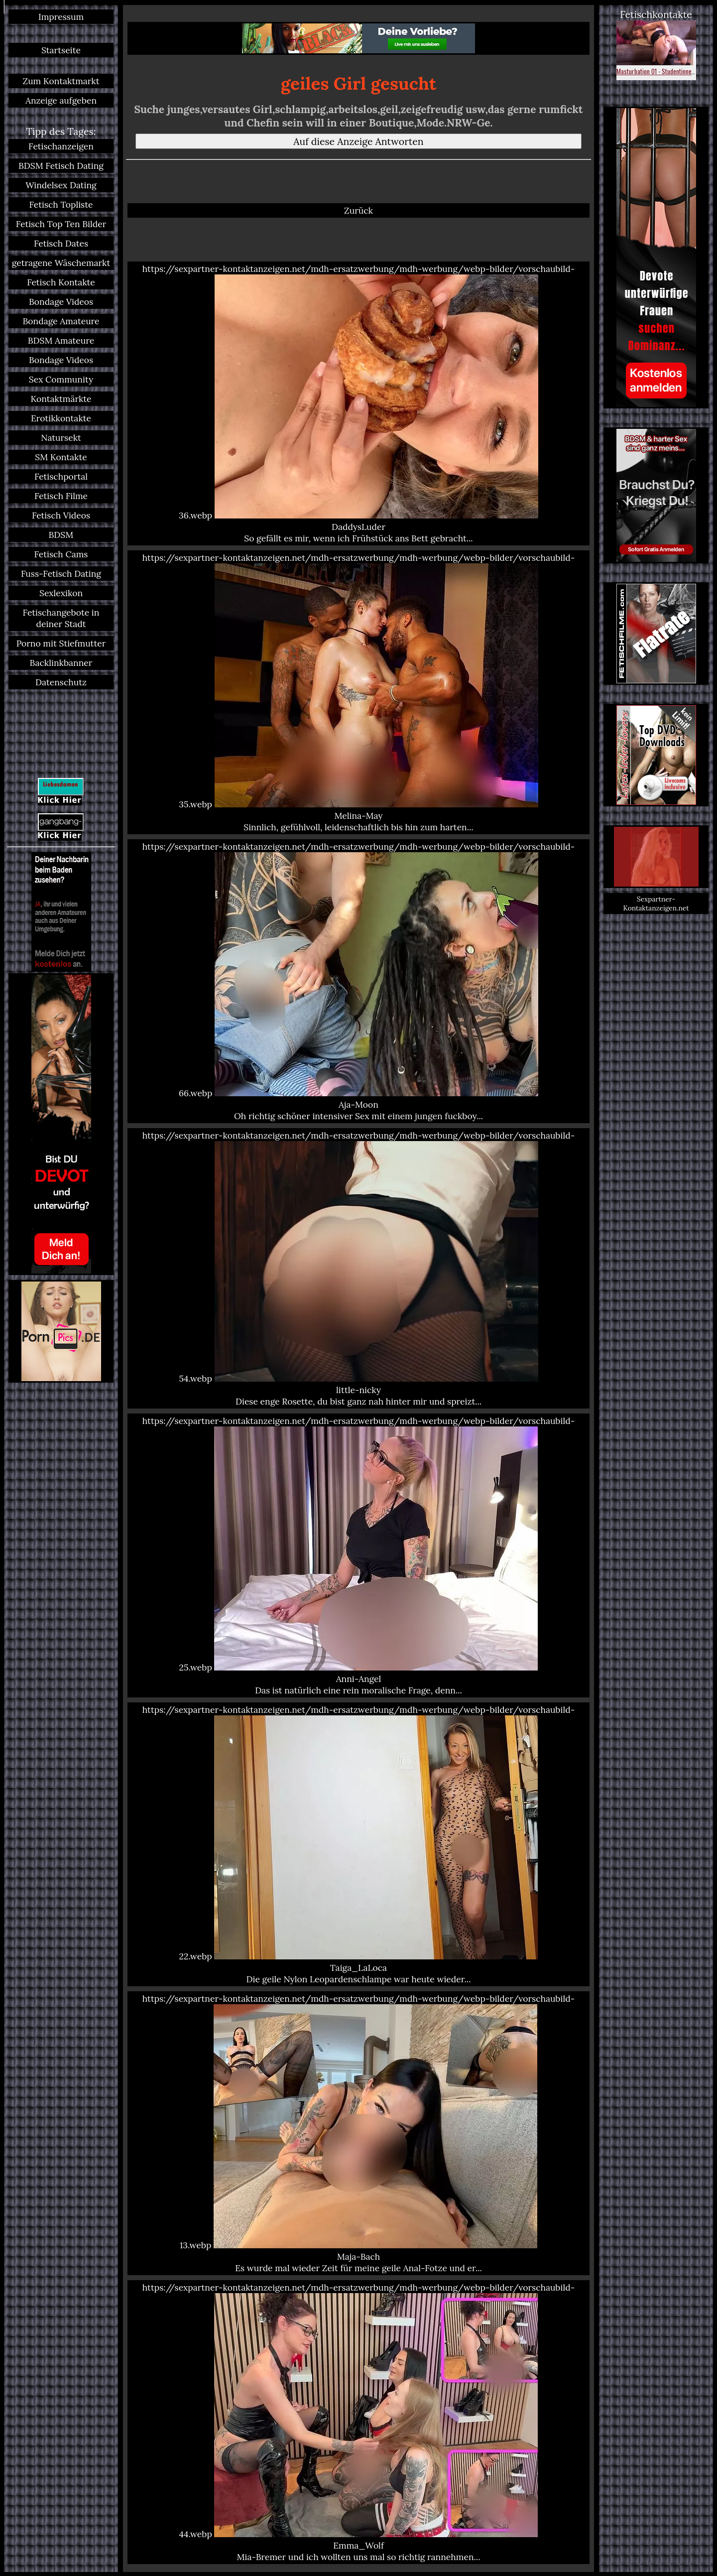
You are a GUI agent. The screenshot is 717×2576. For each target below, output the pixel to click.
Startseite (61, 50)
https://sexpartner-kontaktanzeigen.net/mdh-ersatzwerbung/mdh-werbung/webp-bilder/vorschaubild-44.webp (358, 2422)
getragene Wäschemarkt (61, 262)
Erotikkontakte (61, 418)
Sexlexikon (61, 593)
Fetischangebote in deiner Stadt (61, 618)
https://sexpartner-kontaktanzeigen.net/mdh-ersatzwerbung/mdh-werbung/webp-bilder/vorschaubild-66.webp (358, 981)
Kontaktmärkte (60, 398)
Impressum (61, 16)
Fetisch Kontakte (61, 282)
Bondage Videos (61, 301)
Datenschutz (61, 682)
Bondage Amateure (60, 321)
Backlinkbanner (61, 662)
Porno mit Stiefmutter (61, 643)
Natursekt (61, 437)
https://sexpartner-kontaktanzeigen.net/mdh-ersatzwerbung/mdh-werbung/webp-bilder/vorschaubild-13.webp (358, 2133)
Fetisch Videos (61, 515)
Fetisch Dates (61, 243)
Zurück (358, 210)
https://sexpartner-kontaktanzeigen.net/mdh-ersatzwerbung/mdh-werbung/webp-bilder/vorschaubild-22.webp (358, 1844)
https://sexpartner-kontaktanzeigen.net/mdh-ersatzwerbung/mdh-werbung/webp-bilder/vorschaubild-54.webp (358, 1268)
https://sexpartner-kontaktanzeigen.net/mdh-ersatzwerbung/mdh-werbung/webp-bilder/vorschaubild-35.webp (358, 692)
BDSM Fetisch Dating (61, 165)
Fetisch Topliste (61, 204)
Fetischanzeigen (61, 146)
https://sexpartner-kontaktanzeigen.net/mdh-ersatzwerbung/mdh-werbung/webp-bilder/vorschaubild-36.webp (358, 403)
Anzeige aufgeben (61, 100)
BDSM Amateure (61, 340)
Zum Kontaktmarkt (60, 81)
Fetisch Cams (61, 554)
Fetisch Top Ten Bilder (61, 224)
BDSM (61, 534)
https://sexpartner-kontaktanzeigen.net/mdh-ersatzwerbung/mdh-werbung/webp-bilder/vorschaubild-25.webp (358, 1555)
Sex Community (61, 379)
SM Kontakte (61, 457)
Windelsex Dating (61, 185)
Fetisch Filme (61, 496)
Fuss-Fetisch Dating (61, 573)
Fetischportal (61, 476)
